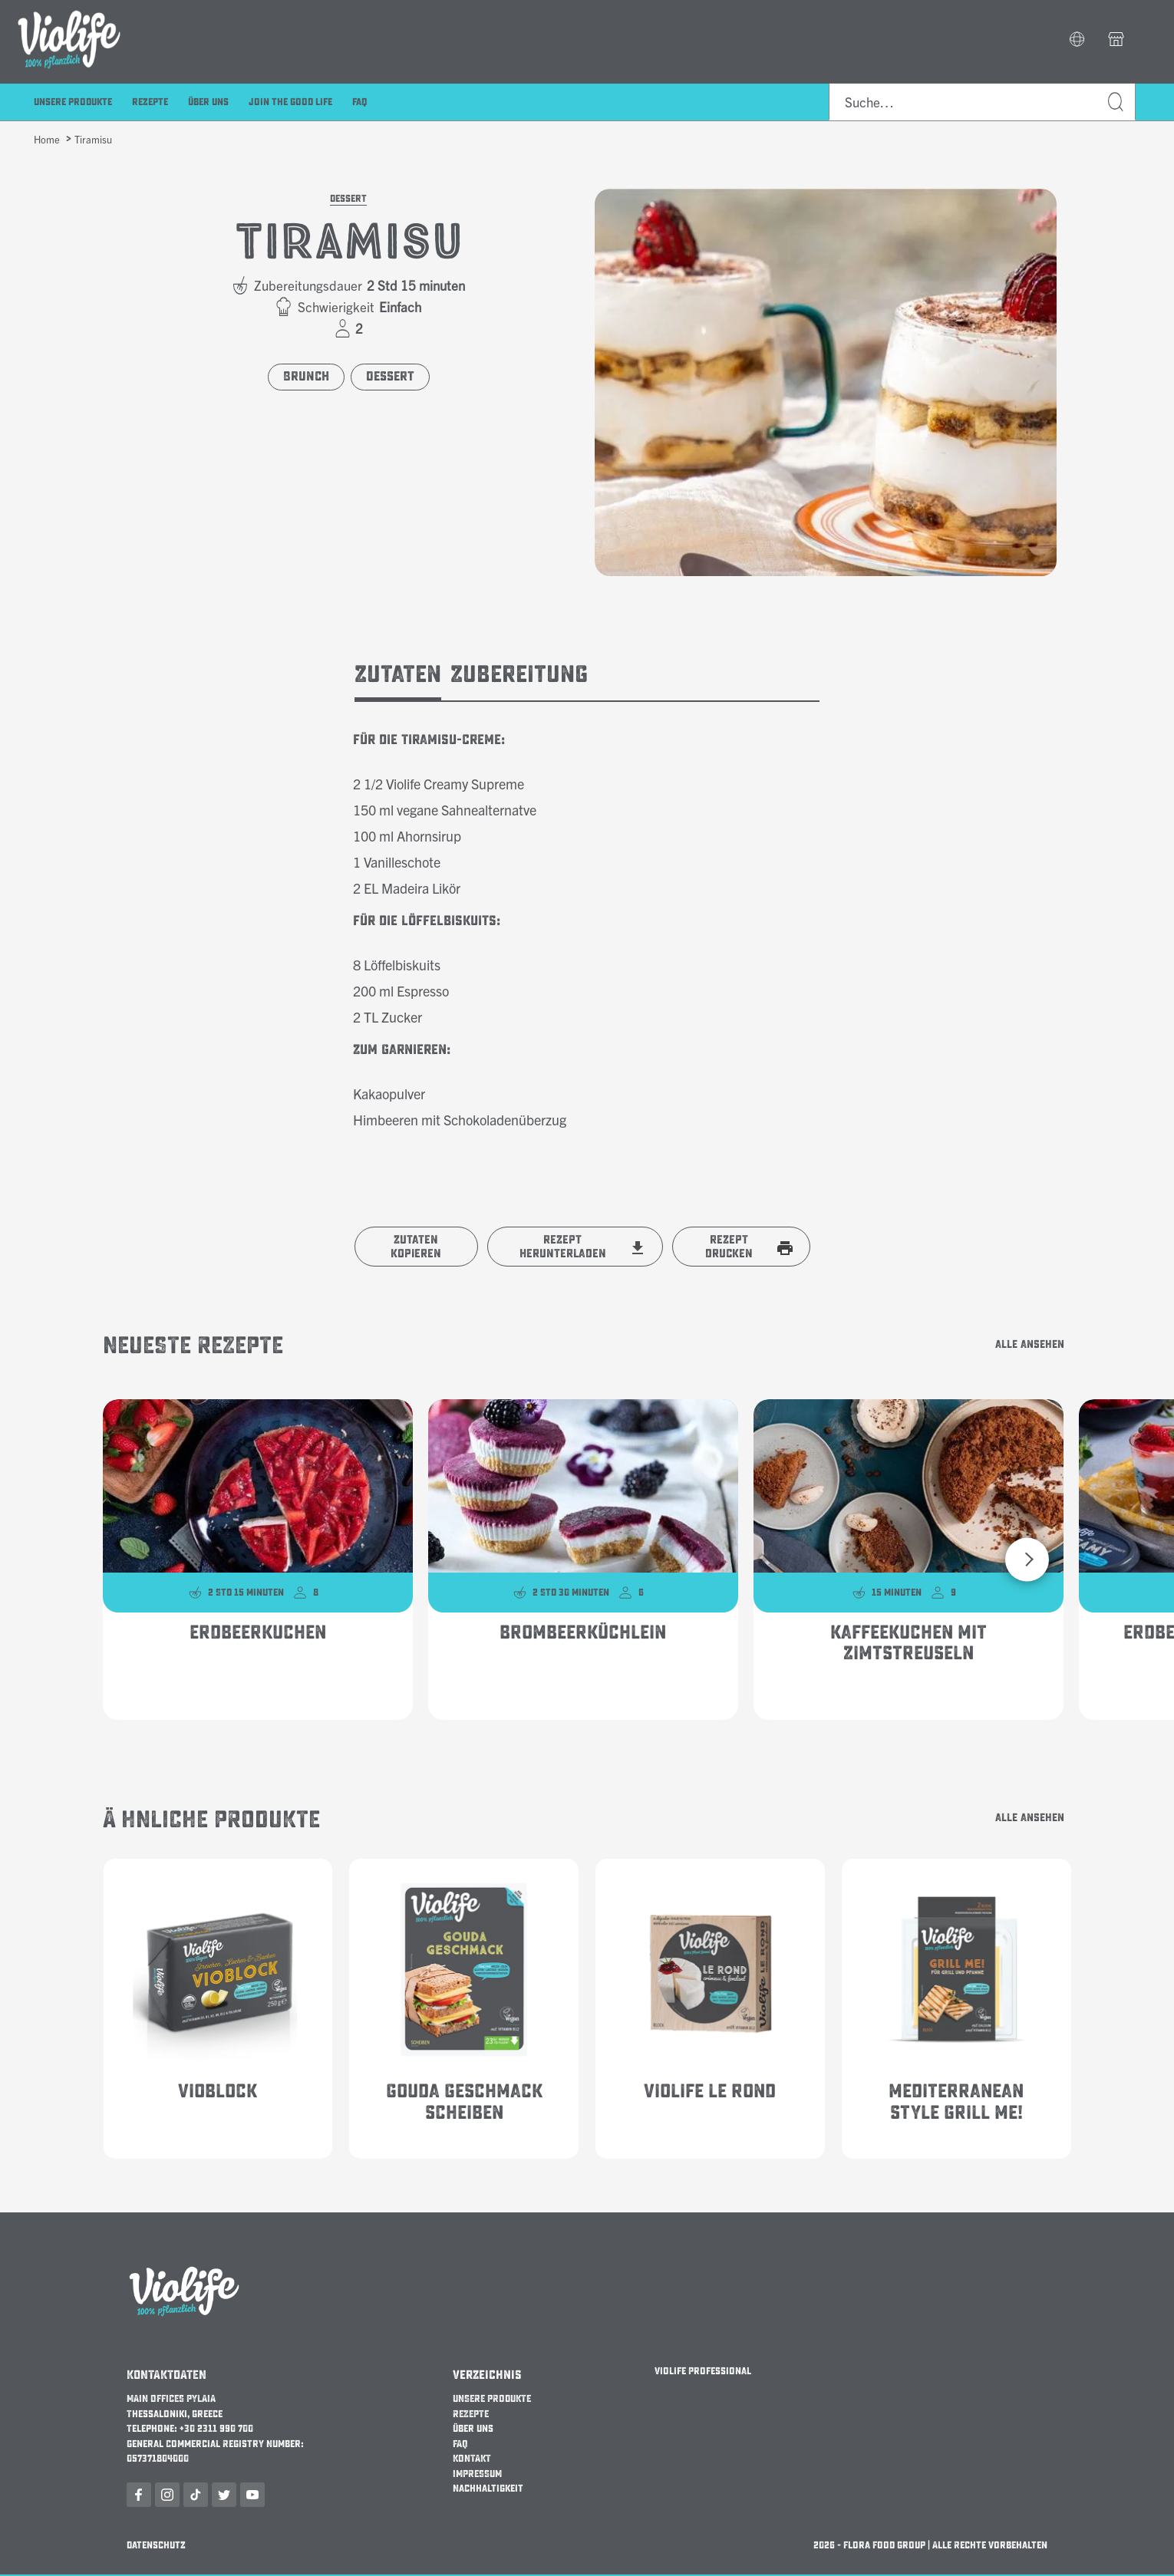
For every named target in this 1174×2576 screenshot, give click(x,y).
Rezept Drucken (728, 1246)
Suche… (1116, 103)
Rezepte (150, 103)
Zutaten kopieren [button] (416, 1246)
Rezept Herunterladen (562, 1246)
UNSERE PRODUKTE (492, 2400)
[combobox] (982, 102)
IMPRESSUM (477, 2475)
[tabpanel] (587, 917)
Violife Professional (703, 2373)
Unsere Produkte (73, 103)
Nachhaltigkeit (488, 2490)
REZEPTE (471, 2415)
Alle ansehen (1016, 1346)
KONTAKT (472, 2460)
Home (47, 139)
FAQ (360, 103)
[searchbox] (982, 102)
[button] (1077, 41)
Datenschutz (156, 2546)
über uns (208, 103)
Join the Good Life (290, 103)
